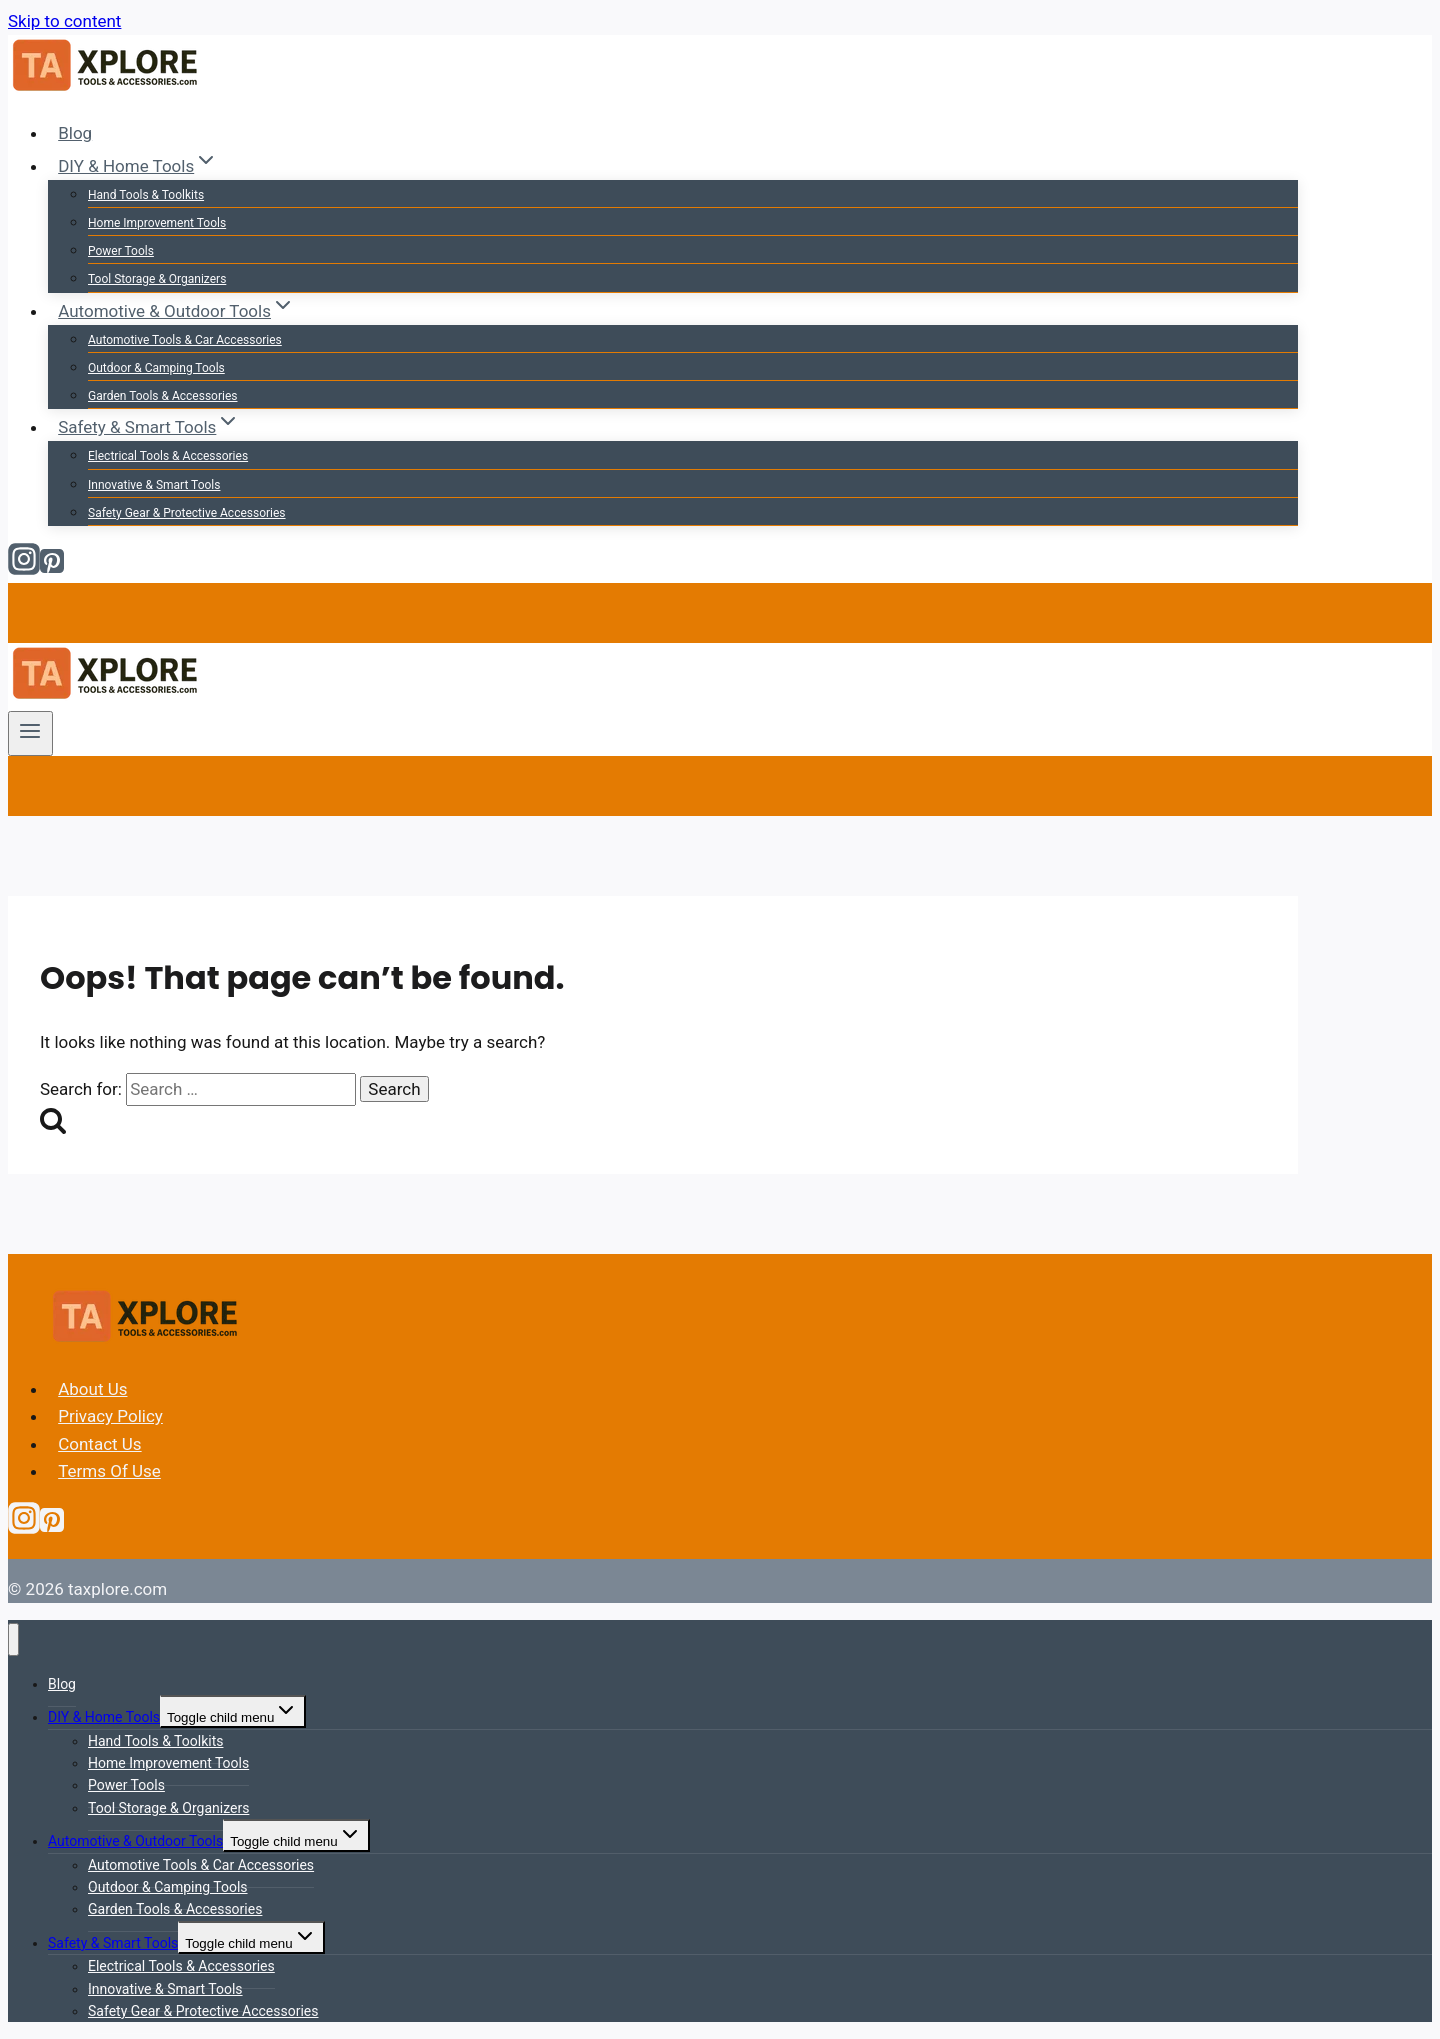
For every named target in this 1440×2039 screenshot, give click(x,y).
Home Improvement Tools (157, 223)
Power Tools (121, 251)
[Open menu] (30, 733)
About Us (92, 1389)
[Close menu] (13, 1639)
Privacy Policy (110, 1416)
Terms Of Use (109, 1471)
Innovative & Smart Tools (154, 485)
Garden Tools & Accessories (162, 396)
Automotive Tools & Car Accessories (185, 340)
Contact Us (99, 1444)
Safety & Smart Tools (113, 1943)
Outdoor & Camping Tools (156, 368)
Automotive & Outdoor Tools (135, 1841)
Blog (75, 133)
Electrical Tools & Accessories (168, 456)
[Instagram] (24, 569)
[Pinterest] (52, 569)
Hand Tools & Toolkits (146, 195)
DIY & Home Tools (104, 1717)
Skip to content (64, 21)
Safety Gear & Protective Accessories (187, 513)
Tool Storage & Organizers (157, 279)
